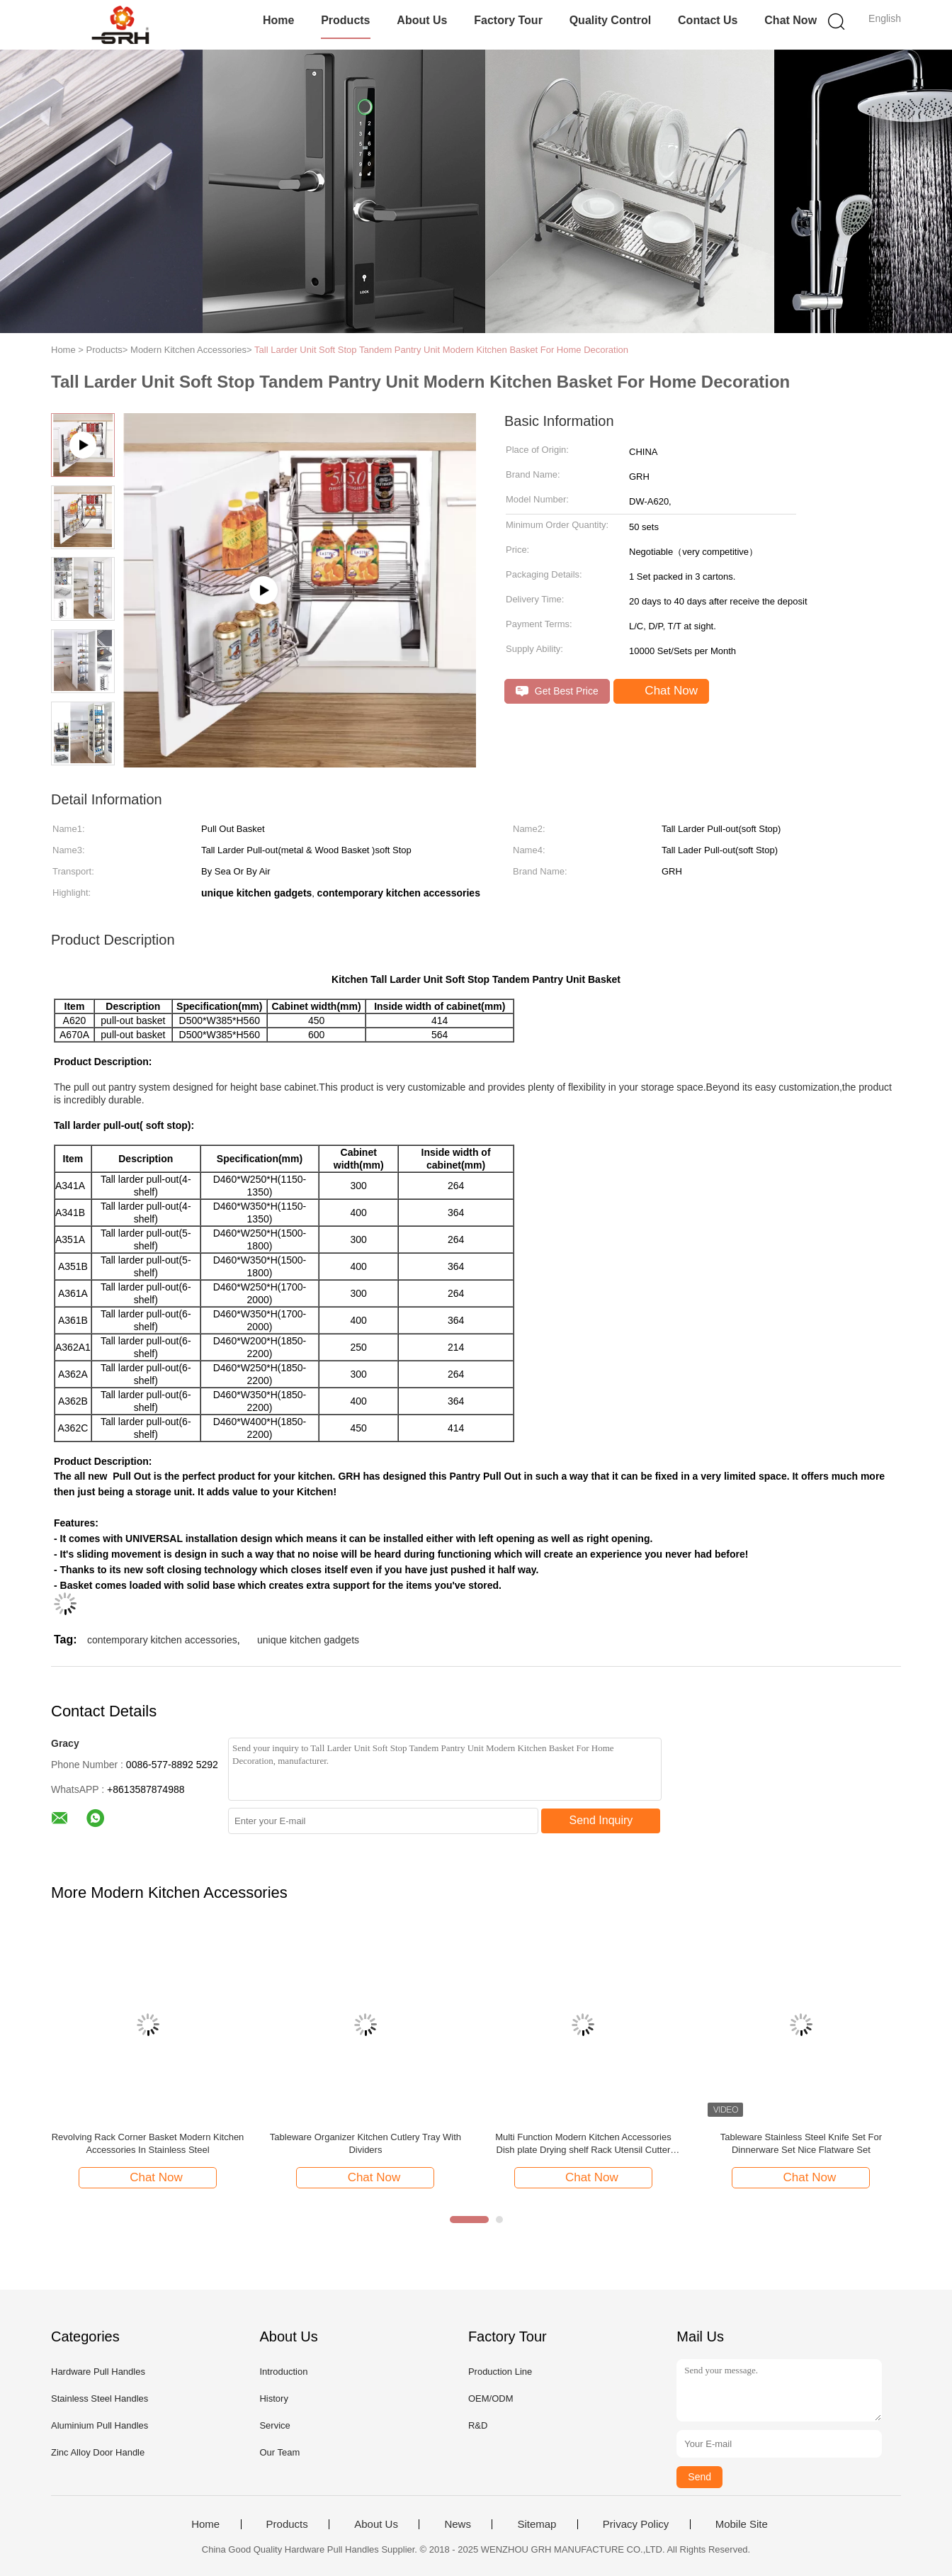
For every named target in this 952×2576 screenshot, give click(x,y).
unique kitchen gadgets (308, 1640)
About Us (422, 20)
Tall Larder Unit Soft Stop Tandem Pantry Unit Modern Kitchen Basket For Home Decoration (441, 349)
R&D (477, 2425)
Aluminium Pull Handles (99, 2425)
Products (345, 20)
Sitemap (536, 2524)
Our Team (279, 2452)
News (457, 2524)
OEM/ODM (491, 2398)
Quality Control (611, 20)
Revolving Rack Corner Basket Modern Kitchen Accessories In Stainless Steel (148, 2143)
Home (278, 20)
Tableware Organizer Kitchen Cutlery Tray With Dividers (365, 2143)
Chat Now (790, 20)
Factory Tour (508, 20)
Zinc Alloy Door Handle (97, 2452)
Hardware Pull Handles (98, 2371)
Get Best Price (557, 691)
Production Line (500, 2371)
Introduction (283, 2371)
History (273, 2398)
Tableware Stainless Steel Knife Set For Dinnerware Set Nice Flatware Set (801, 2143)
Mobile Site (741, 2524)
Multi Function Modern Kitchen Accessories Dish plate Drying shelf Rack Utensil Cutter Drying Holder (583, 2144)
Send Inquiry (601, 1820)
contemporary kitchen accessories (162, 1640)
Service (274, 2425)
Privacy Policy (636, 2524)
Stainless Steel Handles (99, 2398)
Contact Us (707, 20)
